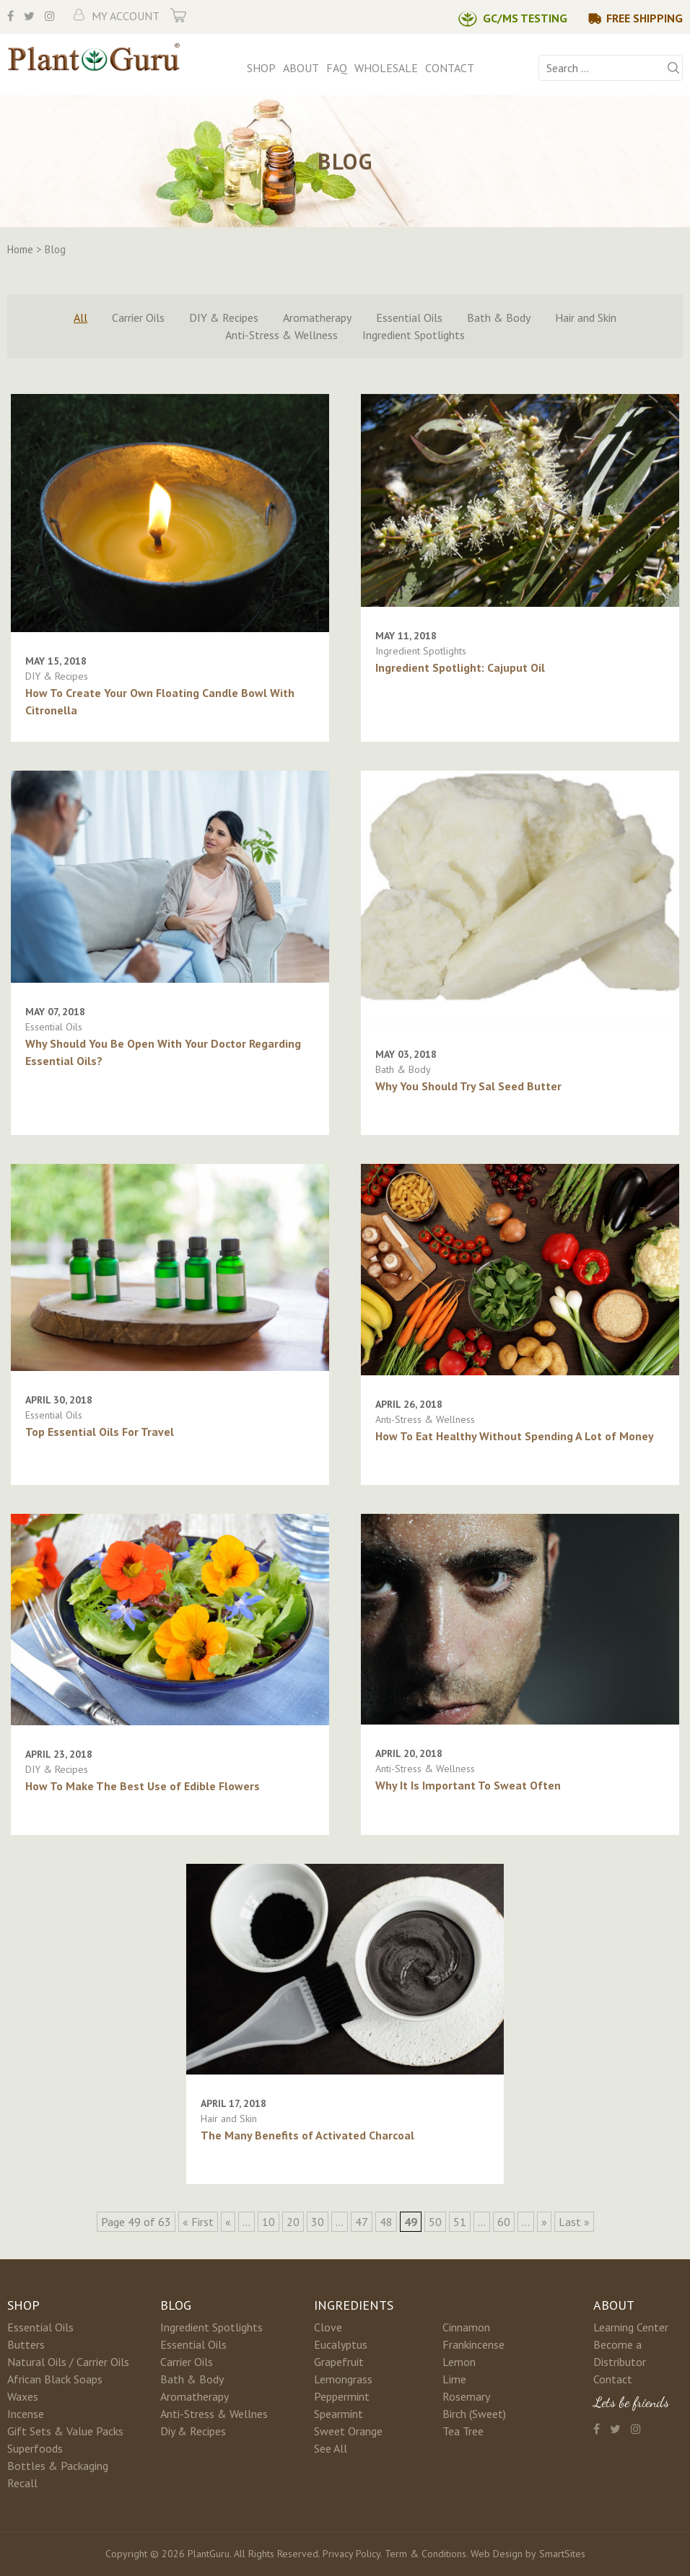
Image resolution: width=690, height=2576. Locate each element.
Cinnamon (466, 2327)
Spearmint (338, 2413)
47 (361, 2221)
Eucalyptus (340, 2344)
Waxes (22, 2396)
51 (459, 2221)
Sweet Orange (348, 2431)
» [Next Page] (544, 2221)
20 (293, 2221)
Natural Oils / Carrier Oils (68, 2361)
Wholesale (386, 68)
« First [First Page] (198, 2221)
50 (435, 2221)
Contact (449, 68)
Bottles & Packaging (57, 2465)
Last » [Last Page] (574, 2221)
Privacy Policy (351, 2553)
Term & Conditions (425, 2553)
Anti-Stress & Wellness (281, 335)
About (301, 68)
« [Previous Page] (228, 2221)
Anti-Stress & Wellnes (214, 2413)
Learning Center (630, 2327)
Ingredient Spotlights (413, 335)
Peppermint (342, 2396)
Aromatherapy (317, 317)
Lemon (459, 2361)
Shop (261, 68)
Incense (25, 2413)
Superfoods (35, 2448)
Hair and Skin (585, 317)
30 (317, 2221)
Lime (454, 2379)
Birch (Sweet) (474, 2413)
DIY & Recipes (223, 317)
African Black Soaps (54, 2379)
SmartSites (562, 2553)
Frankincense (473, 2344)
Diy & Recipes (193, 2431)
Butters (26, 2344)
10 (268, 2221)
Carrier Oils (138, 317)
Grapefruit (339, 2361)
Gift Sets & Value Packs (65, 2431)
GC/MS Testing (525, 18)
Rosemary (466, 2396)
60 (503, 2221)
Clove (328, 2327)
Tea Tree (463, 2431)
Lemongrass (343, 2379)
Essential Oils (409, 317)
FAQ (336, 68)
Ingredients (353, 2305)
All (80, 317)
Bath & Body (498, 317)
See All (330, 2448)
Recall (22, 2483)
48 (386, 2221)
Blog (175, 2305)
